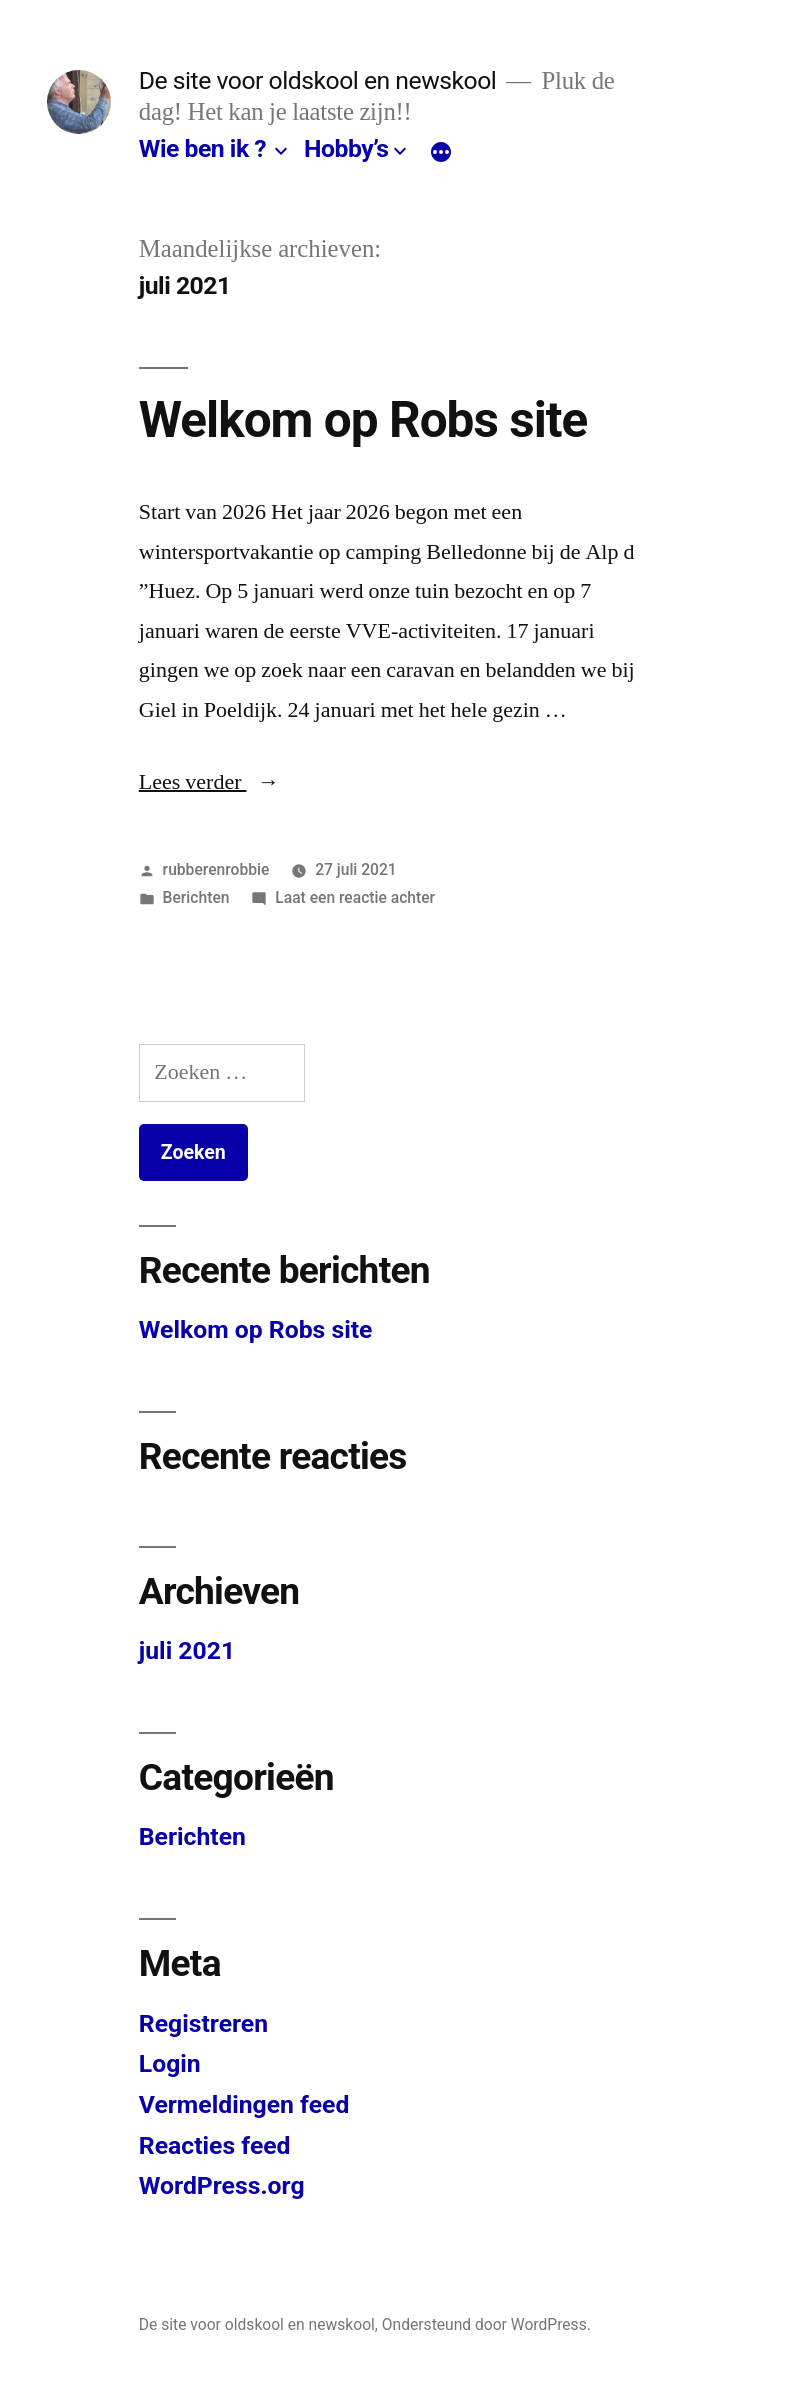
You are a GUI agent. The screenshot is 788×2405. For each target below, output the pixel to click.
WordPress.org (222, 2185)
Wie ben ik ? (202, 148)
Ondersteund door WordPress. (486, 2324)
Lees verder (209, 782)
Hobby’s (346, 148)
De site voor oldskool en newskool (318, 80)
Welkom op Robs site (363, 420)
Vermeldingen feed (244, 2104)
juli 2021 (187, 1650)
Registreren (203, 2023)
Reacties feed (215, 2145)
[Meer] (441, 153)
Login (170, 2063)
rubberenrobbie (216, 869)
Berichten (196, 897)
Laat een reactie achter (355, 897)
